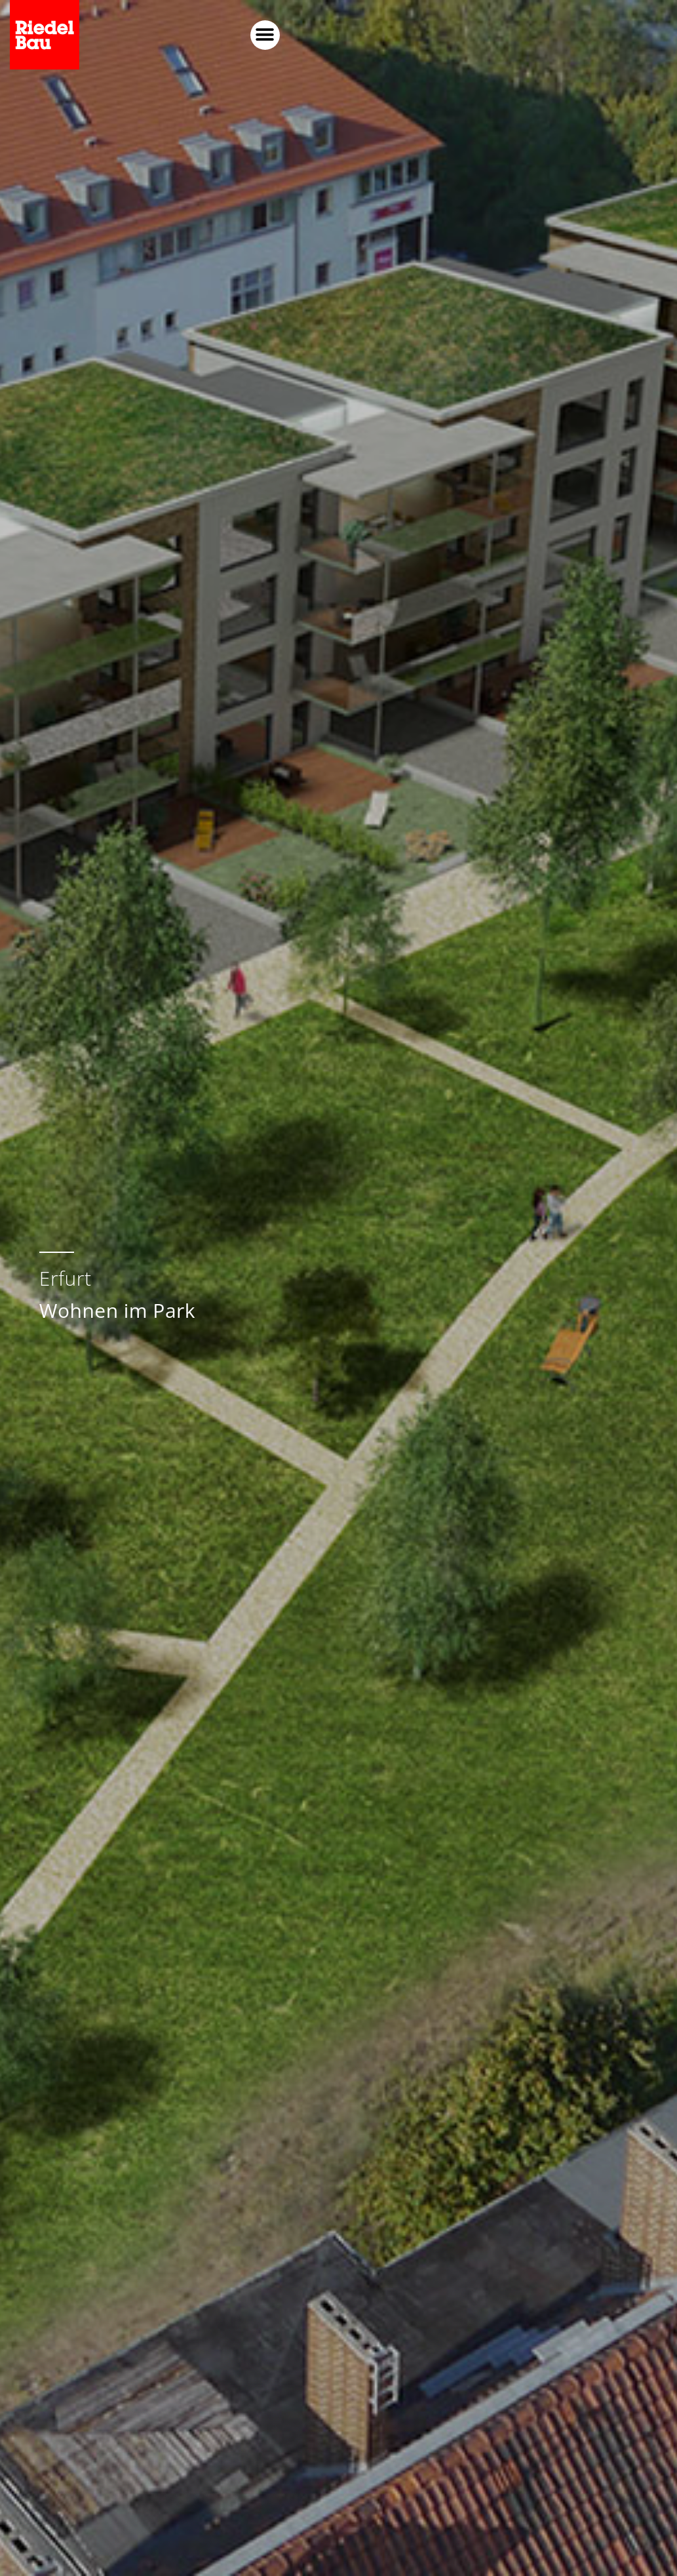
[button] (603, 35)
